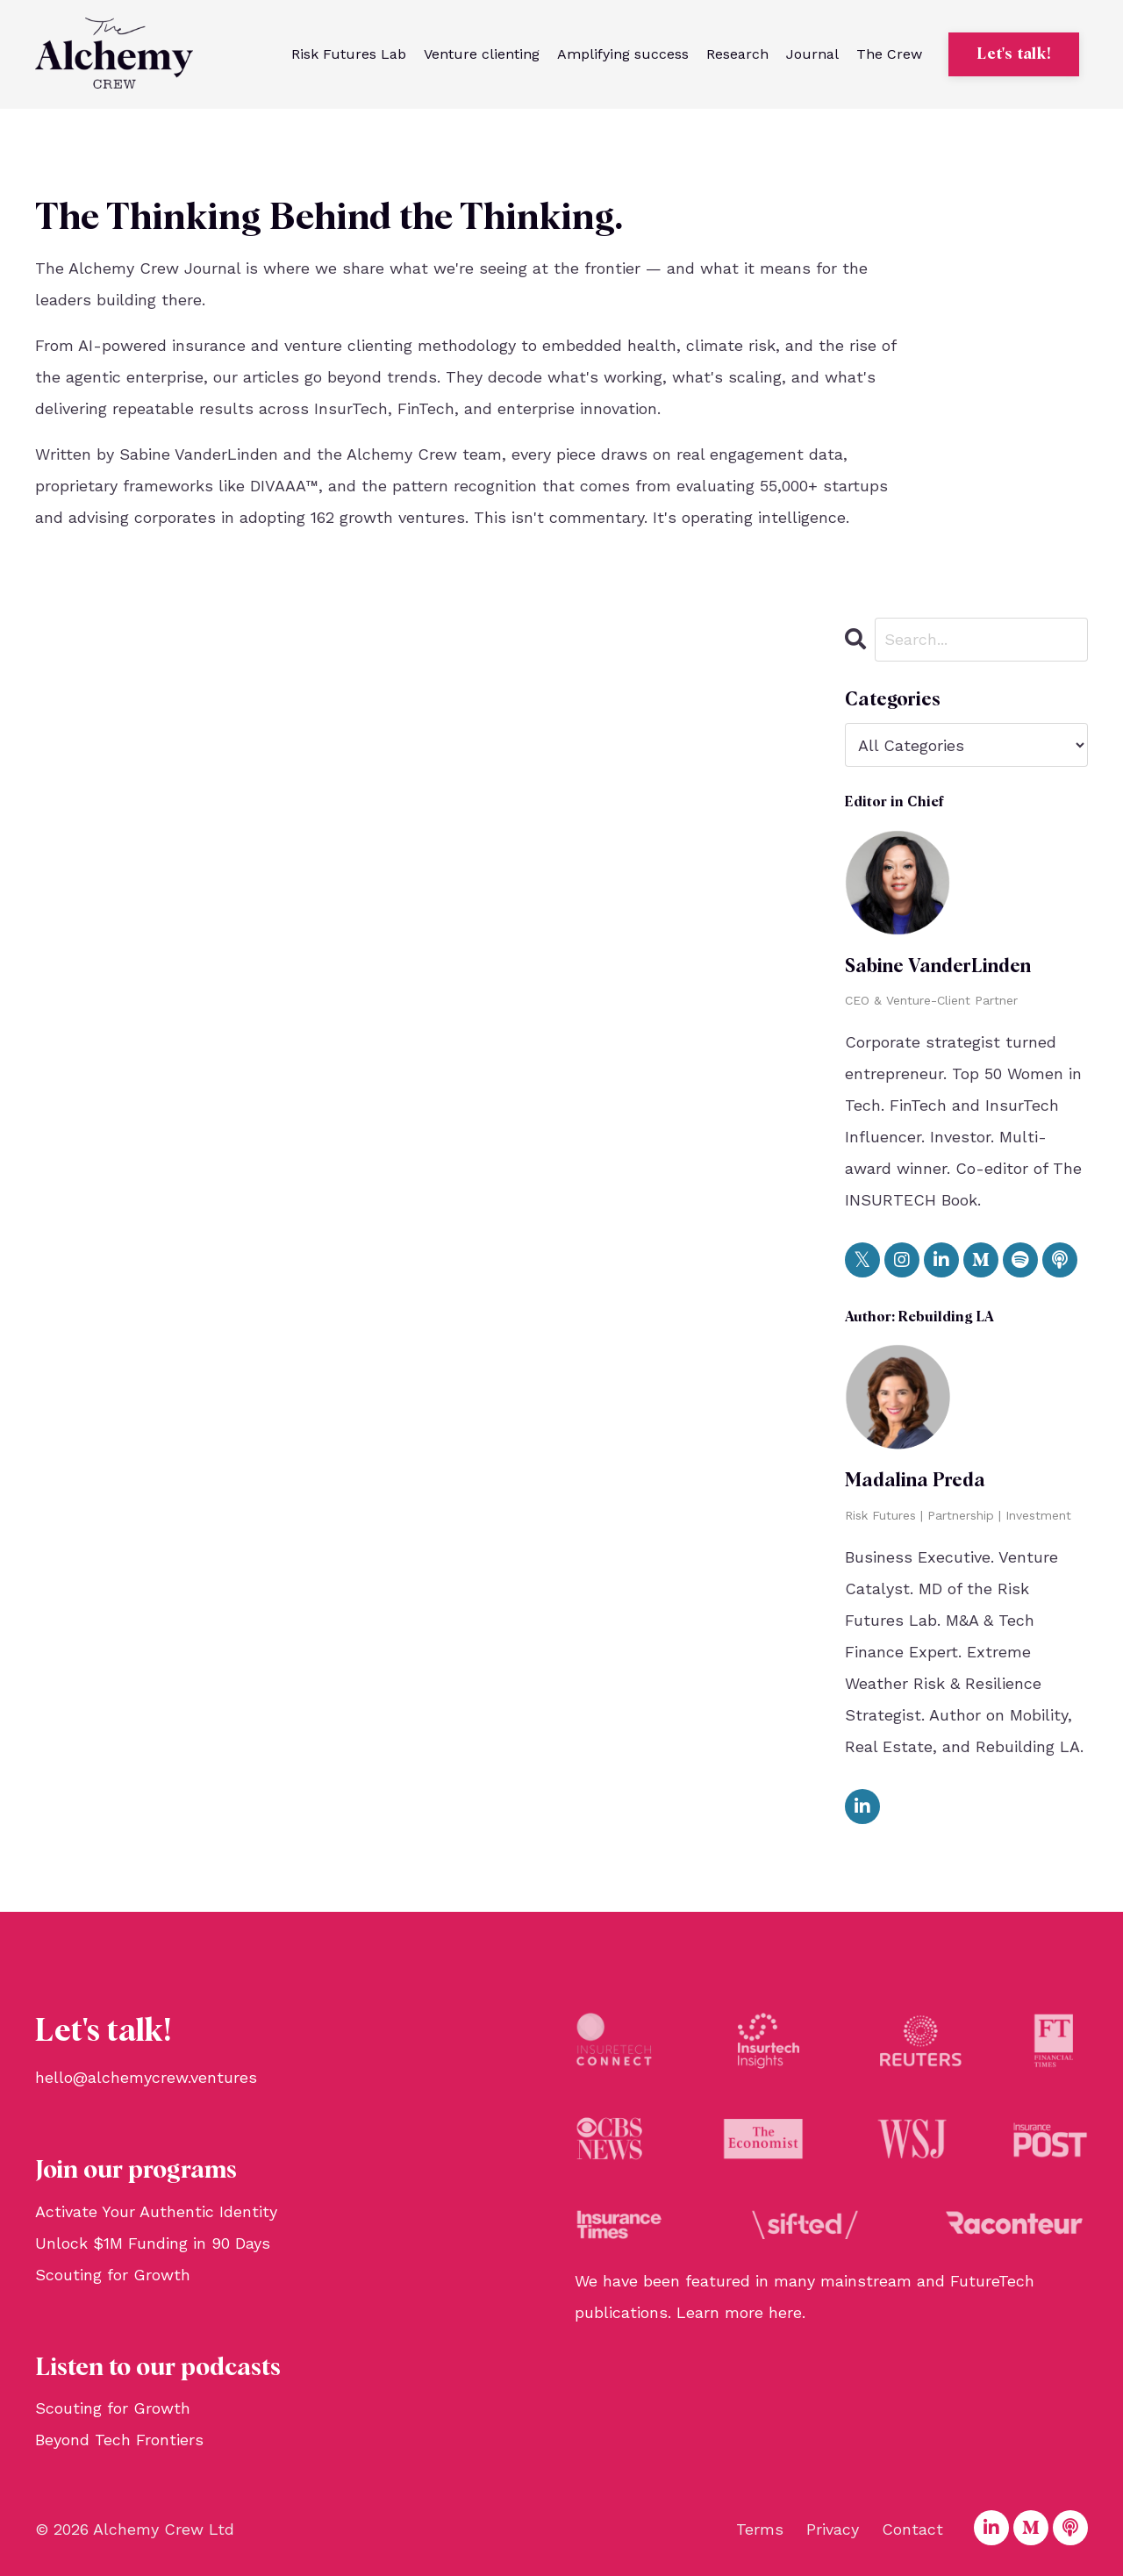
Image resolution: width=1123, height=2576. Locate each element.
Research (737, 54)
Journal (812, 54)
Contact (912, 2529)
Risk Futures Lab (348, 54)
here (785, 2312)
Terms (759, 2529)
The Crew (889, 54)
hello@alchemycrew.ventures (146, 2077)
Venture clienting (482, 54)
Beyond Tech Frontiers (119, 2439)
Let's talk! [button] (1013, 54)
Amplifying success (623, 54)
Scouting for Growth (112, 2274)
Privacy (832, 2529)
